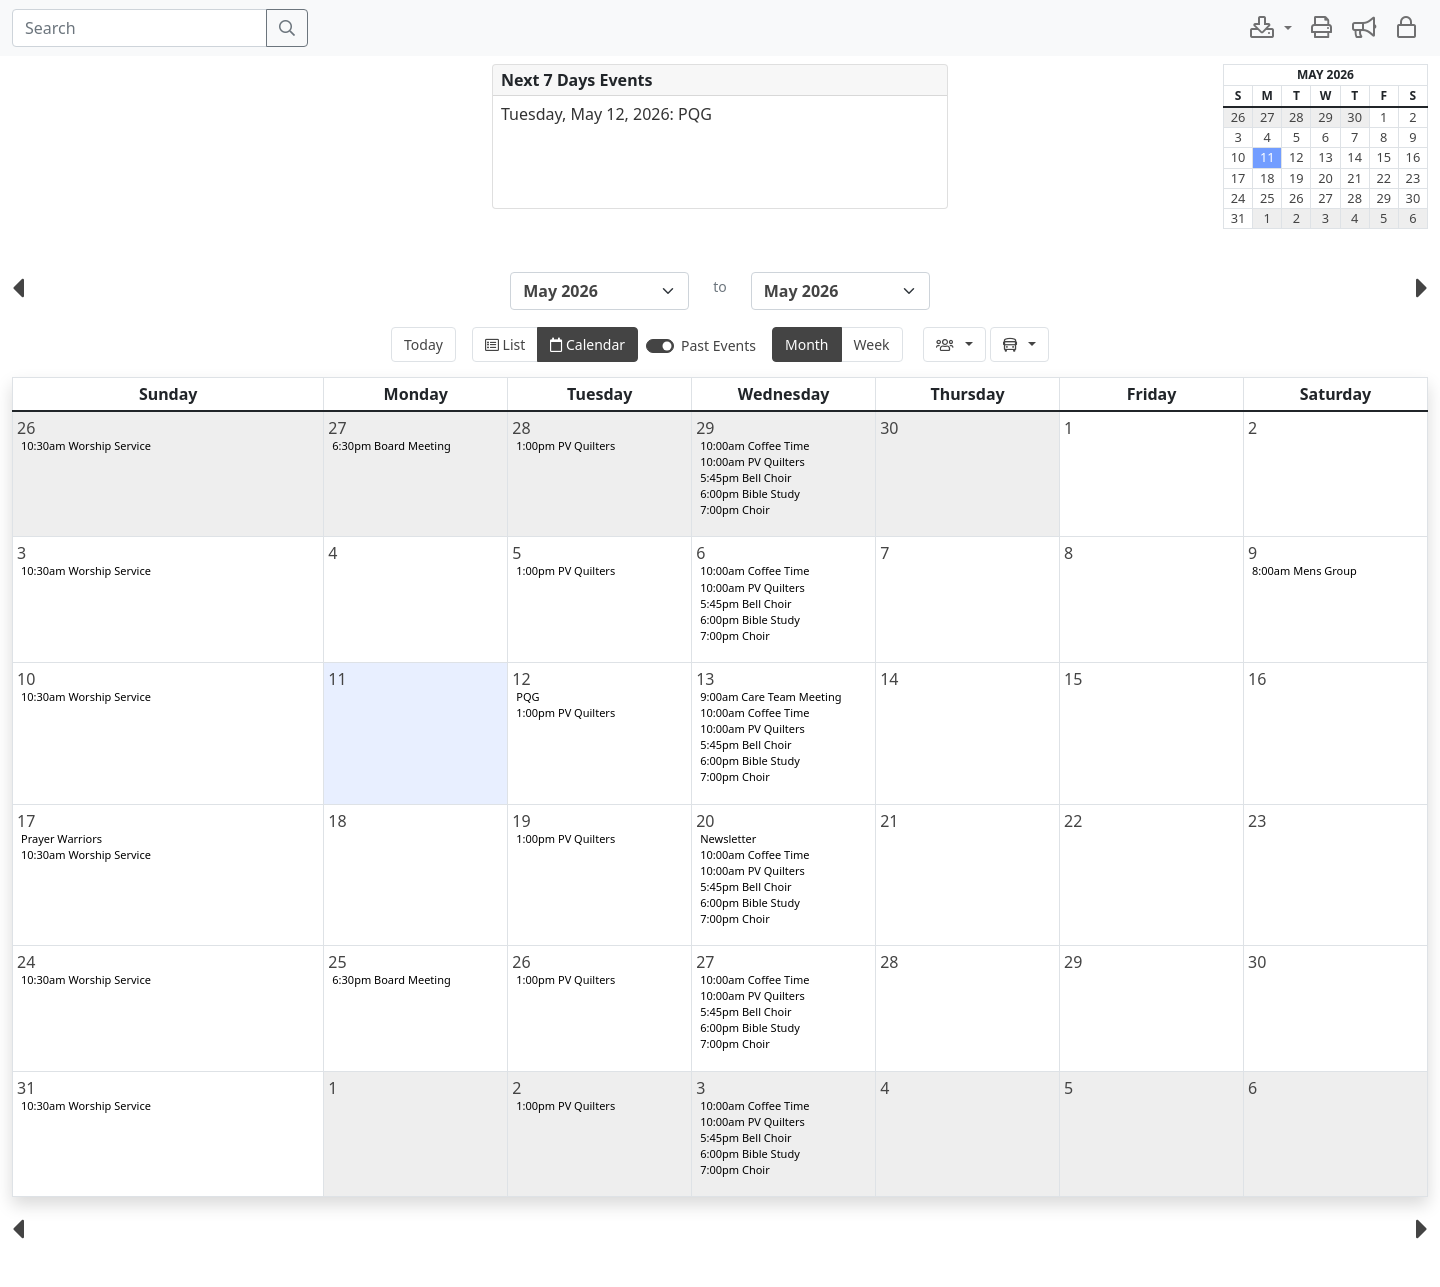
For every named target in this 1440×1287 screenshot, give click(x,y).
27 (1267, 117)
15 (1383, 157)
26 (1238, 117)
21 (1354, 178)
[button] (1270, 28)
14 (1354, 157)
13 (1325, 157)
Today (423, 344)
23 (1413, 178)
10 (1238, 157)
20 (1325, 178)
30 (1354, 117)
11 (1267, 157)
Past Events (718, 345)
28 (1296, 117)
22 (1383, 178)
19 (1296, 178)
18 (1267, 178)
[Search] (139, 28)
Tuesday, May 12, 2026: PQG (606, 114)
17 (1238, 178)
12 (1296, 157)
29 (1325, 117)
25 (1267, 198)
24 (1238, 198)
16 (1413, 157)
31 (1238, 218)
